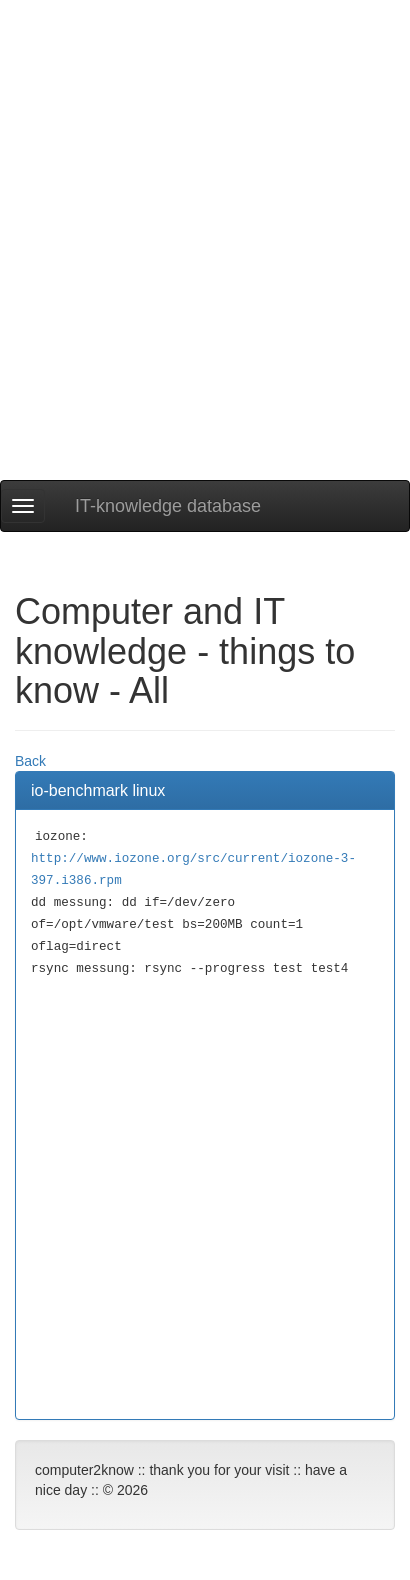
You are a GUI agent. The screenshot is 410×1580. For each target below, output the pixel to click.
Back (30, 761)
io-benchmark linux (98, 790)
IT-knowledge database (168, 506)
